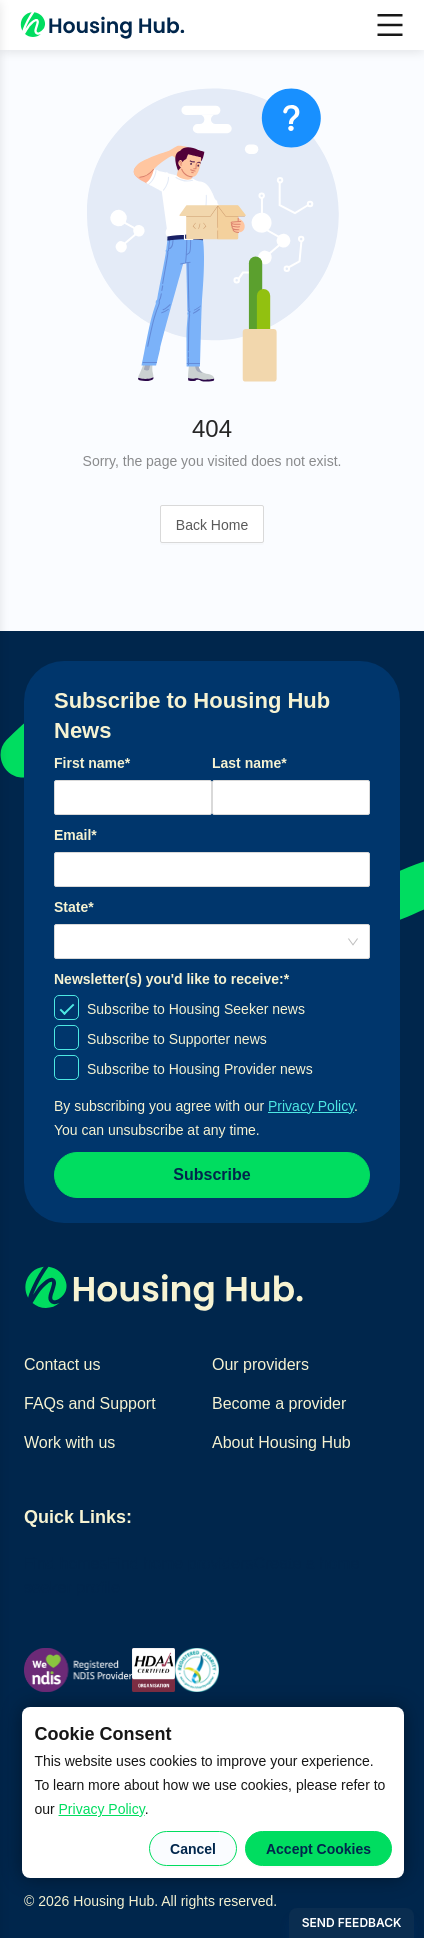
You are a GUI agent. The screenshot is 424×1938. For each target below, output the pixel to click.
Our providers (260, 1364)
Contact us (62, 1364)
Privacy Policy (102, 1809)
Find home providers (181, 1563)
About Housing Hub (281, 1442)
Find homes (66, 1563)
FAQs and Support (90, 1403)
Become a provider (279, 1403)
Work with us (69, 1442)
